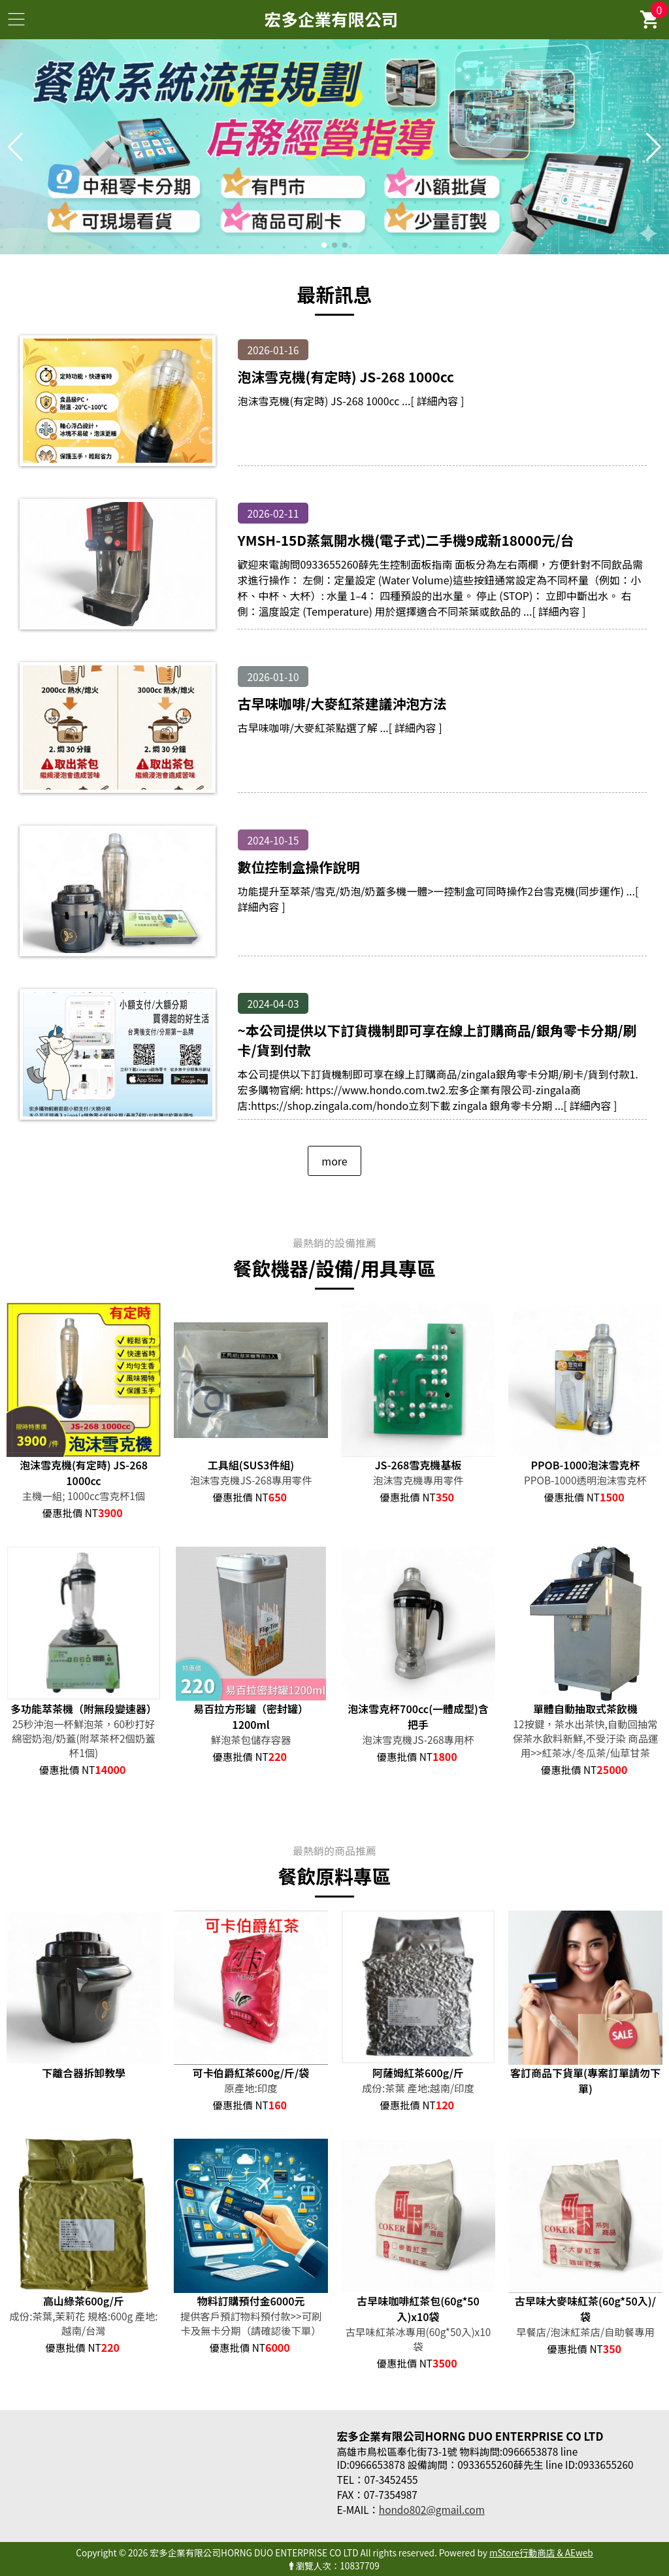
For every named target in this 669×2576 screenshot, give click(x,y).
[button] (324, 245)
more (334, 1161)
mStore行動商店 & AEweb (541, 2552)
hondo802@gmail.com (432, 2509)
